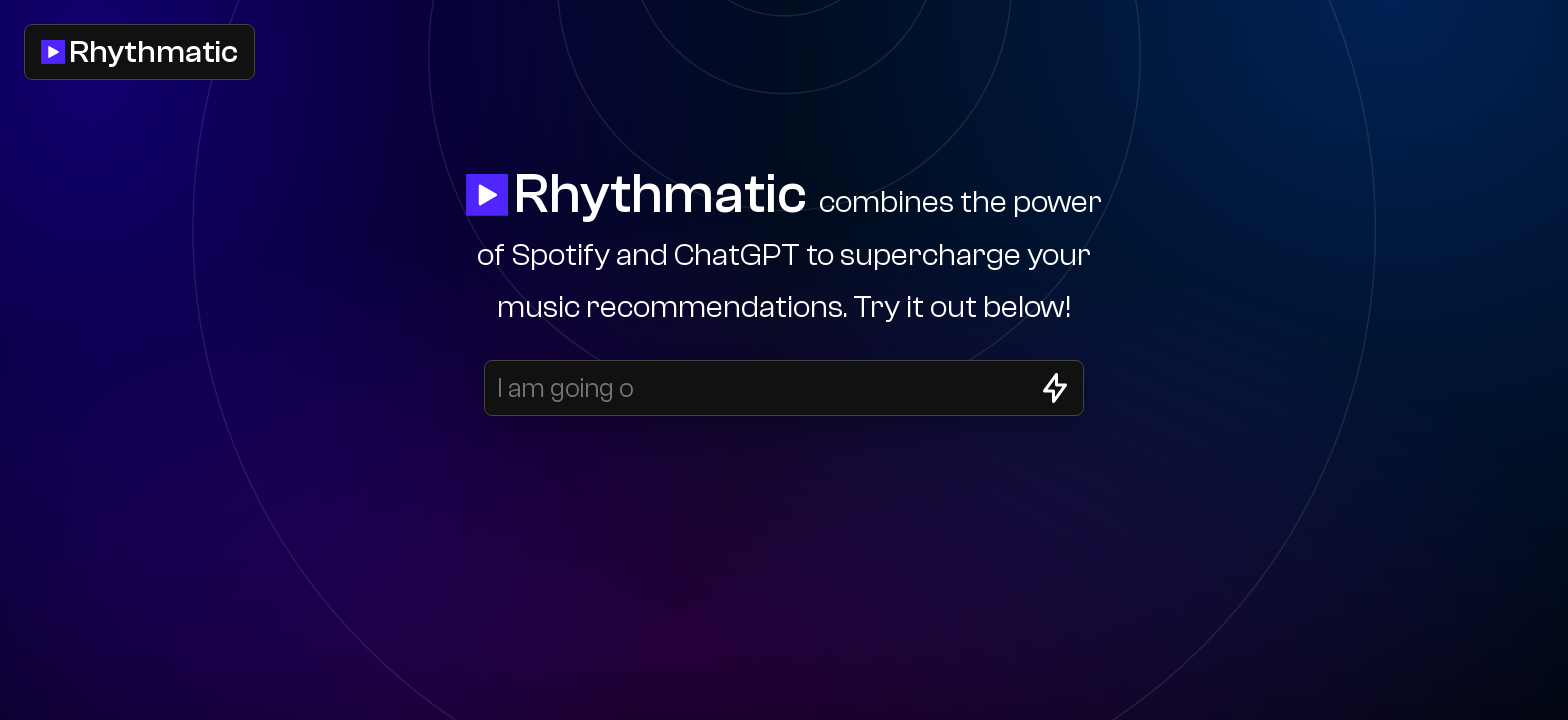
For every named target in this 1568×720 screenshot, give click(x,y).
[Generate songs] (1055, 388)
